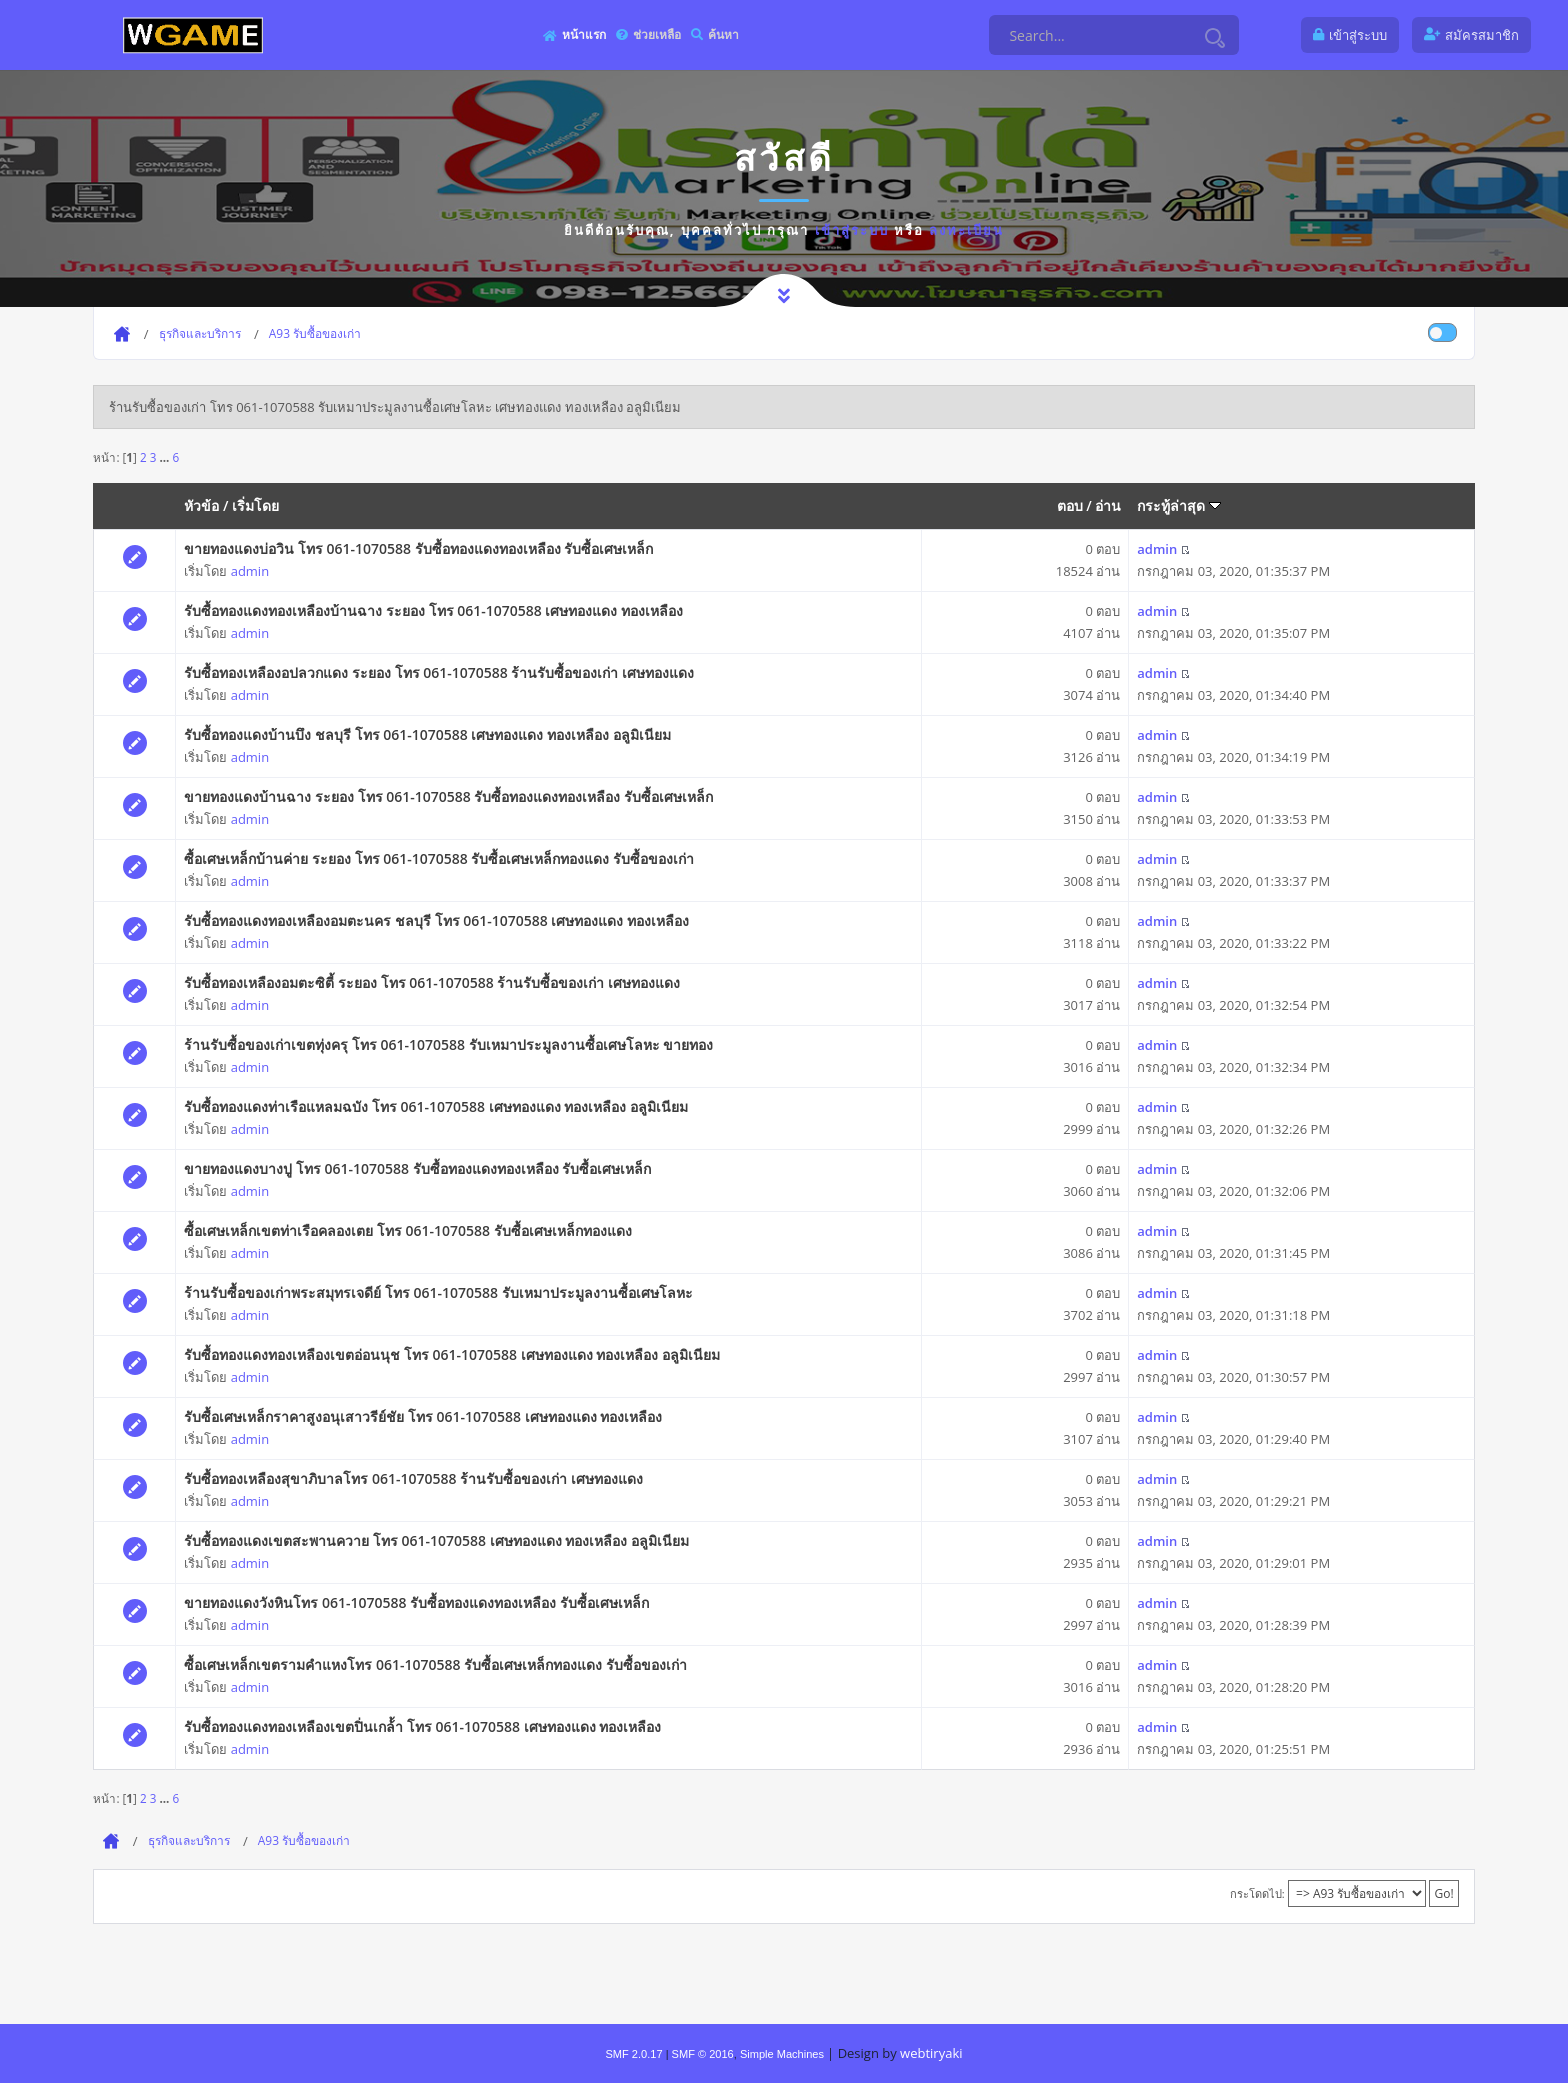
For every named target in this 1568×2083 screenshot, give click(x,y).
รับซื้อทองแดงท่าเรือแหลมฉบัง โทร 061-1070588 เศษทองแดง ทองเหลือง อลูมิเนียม (436, 1106)
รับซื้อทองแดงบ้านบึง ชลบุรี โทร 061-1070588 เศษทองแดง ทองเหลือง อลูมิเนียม (427, 734)
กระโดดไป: (1257, 1893)
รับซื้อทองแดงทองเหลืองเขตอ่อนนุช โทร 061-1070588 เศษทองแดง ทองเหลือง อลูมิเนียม (452, 1354)
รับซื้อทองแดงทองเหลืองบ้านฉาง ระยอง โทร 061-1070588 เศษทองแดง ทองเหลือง (433, 610)
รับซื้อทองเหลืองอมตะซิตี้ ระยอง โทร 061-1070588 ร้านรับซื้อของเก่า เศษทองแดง (432, 982)
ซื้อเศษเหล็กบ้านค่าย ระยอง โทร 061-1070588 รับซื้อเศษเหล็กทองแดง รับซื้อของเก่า (439, 858)
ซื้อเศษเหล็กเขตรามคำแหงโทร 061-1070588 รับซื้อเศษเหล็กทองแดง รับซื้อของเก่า (435, 1664)
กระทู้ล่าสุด (1179, 505)
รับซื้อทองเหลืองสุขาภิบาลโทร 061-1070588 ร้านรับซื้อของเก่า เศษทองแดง (413, 1478)
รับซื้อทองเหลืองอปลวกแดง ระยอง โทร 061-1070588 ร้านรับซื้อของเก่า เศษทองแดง (439, 672)
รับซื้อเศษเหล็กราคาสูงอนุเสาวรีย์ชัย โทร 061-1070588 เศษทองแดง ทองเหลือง (423, 1416)
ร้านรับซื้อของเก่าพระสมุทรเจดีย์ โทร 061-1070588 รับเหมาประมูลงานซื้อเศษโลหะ (438, 1292)
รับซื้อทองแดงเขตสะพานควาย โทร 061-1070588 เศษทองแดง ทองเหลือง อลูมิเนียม (436, 1540)
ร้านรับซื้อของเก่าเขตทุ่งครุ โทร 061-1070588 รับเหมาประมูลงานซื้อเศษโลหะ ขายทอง (448, 1044)
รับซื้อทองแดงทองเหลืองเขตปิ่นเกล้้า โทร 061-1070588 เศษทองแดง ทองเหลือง (422, 1726)
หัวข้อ (201, 505)
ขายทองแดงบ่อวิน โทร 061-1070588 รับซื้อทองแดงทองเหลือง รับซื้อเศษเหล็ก (418, 548)
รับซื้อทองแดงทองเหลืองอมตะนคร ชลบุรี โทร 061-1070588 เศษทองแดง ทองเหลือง (436, 920)
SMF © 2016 (703, 2054)
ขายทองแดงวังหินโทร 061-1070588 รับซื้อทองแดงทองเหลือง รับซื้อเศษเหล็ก (416, 1602)
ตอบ (1070, 505)
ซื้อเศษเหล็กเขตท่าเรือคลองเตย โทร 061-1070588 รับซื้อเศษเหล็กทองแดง (407, 1230)
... (165, 457)
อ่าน (1108, 505)
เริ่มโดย (255, 505)
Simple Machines (782, 2054)
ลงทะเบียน (966, 230)
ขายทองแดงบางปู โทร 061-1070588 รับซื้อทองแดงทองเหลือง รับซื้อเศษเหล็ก (417, 1168)
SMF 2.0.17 (633, 2054)
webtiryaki (931, 2053)
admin (250, 571)
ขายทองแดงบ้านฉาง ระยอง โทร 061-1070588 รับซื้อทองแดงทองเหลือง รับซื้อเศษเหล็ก (448, 796)
